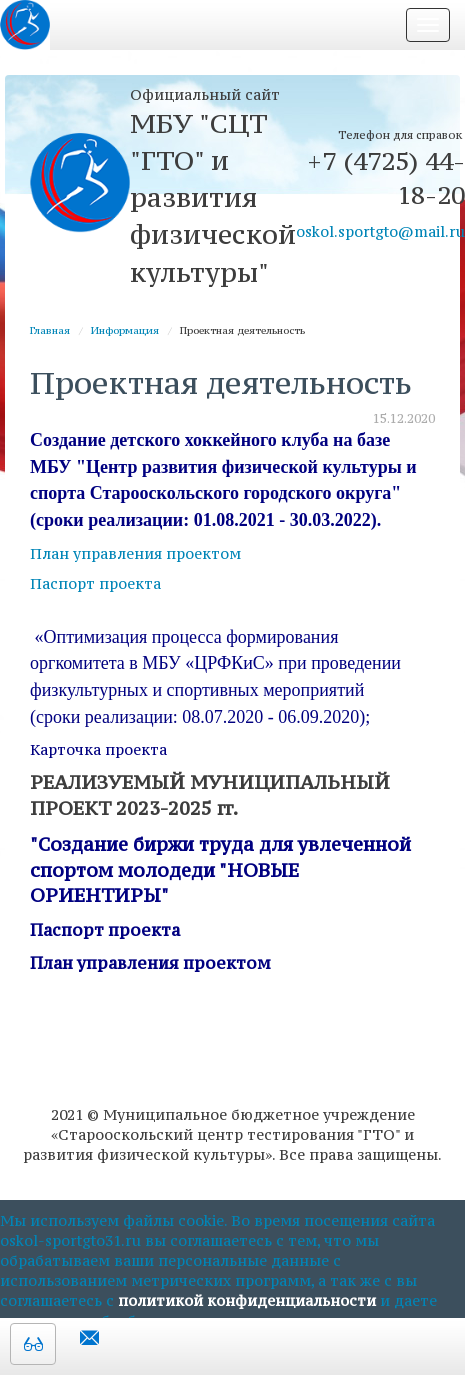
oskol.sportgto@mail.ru (380, 231)
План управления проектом (135, 553)
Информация (125, 330)
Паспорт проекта (95, 583)
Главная (50, 330)
